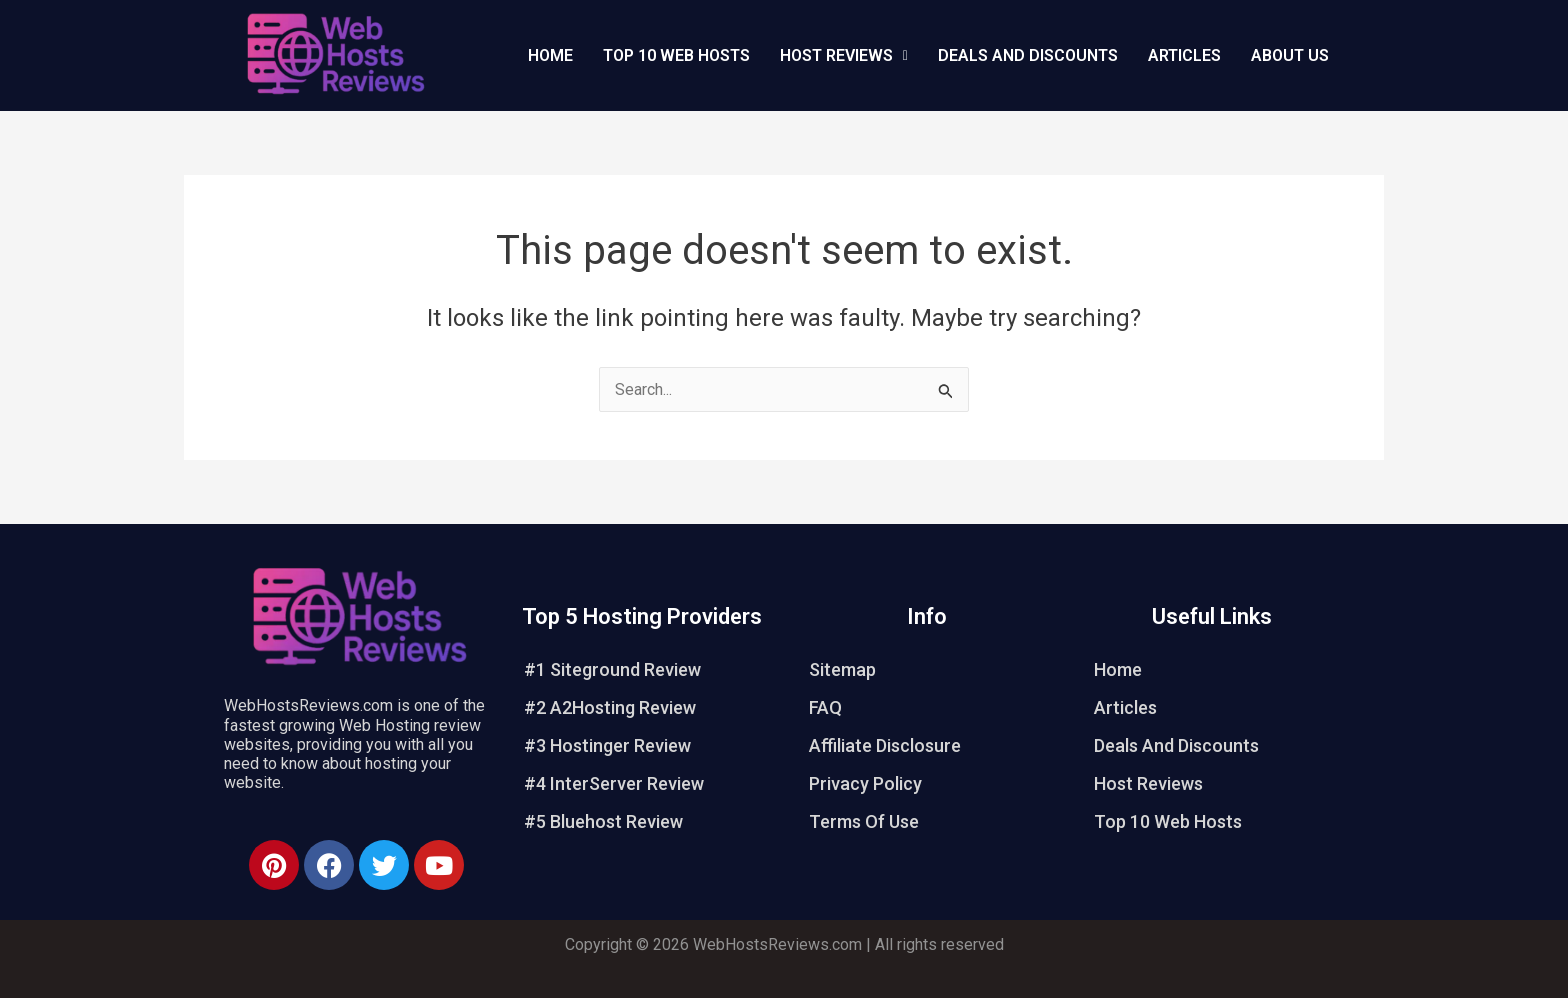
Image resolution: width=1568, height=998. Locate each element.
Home (550, 55)
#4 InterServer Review (614, 783)
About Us (1290, 55)
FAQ (825, 707)
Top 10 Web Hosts (676, 55)
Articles (1184, 55)
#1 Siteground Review (612, 669)
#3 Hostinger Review (607, 745)
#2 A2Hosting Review (610, 707)
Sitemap (842, 669)
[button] (844, 56)
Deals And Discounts (1028, 55)
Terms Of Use (864, 821)
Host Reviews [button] (844, 55)
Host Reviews (1148, 783)
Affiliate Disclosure (885, 745)
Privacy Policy (865, 783)
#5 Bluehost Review (603, 821)
